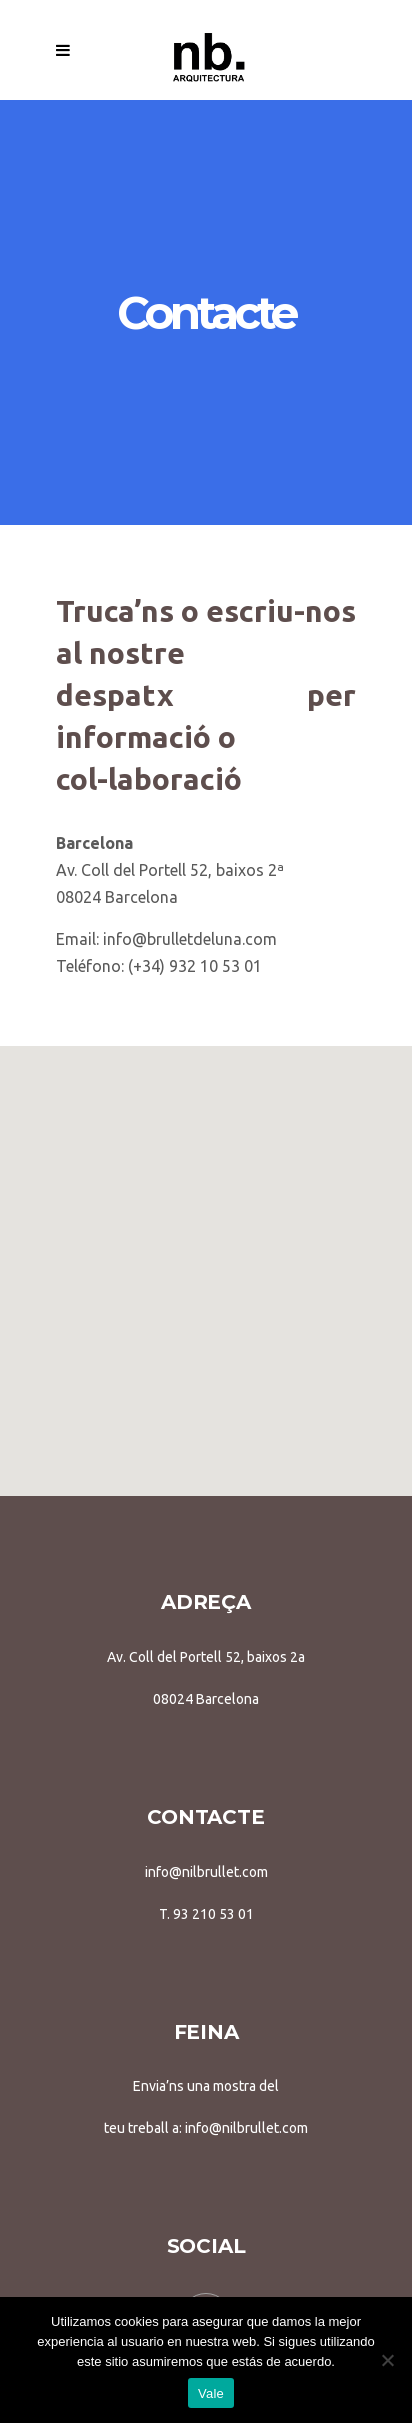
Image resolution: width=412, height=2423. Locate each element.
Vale (211, 2393)
